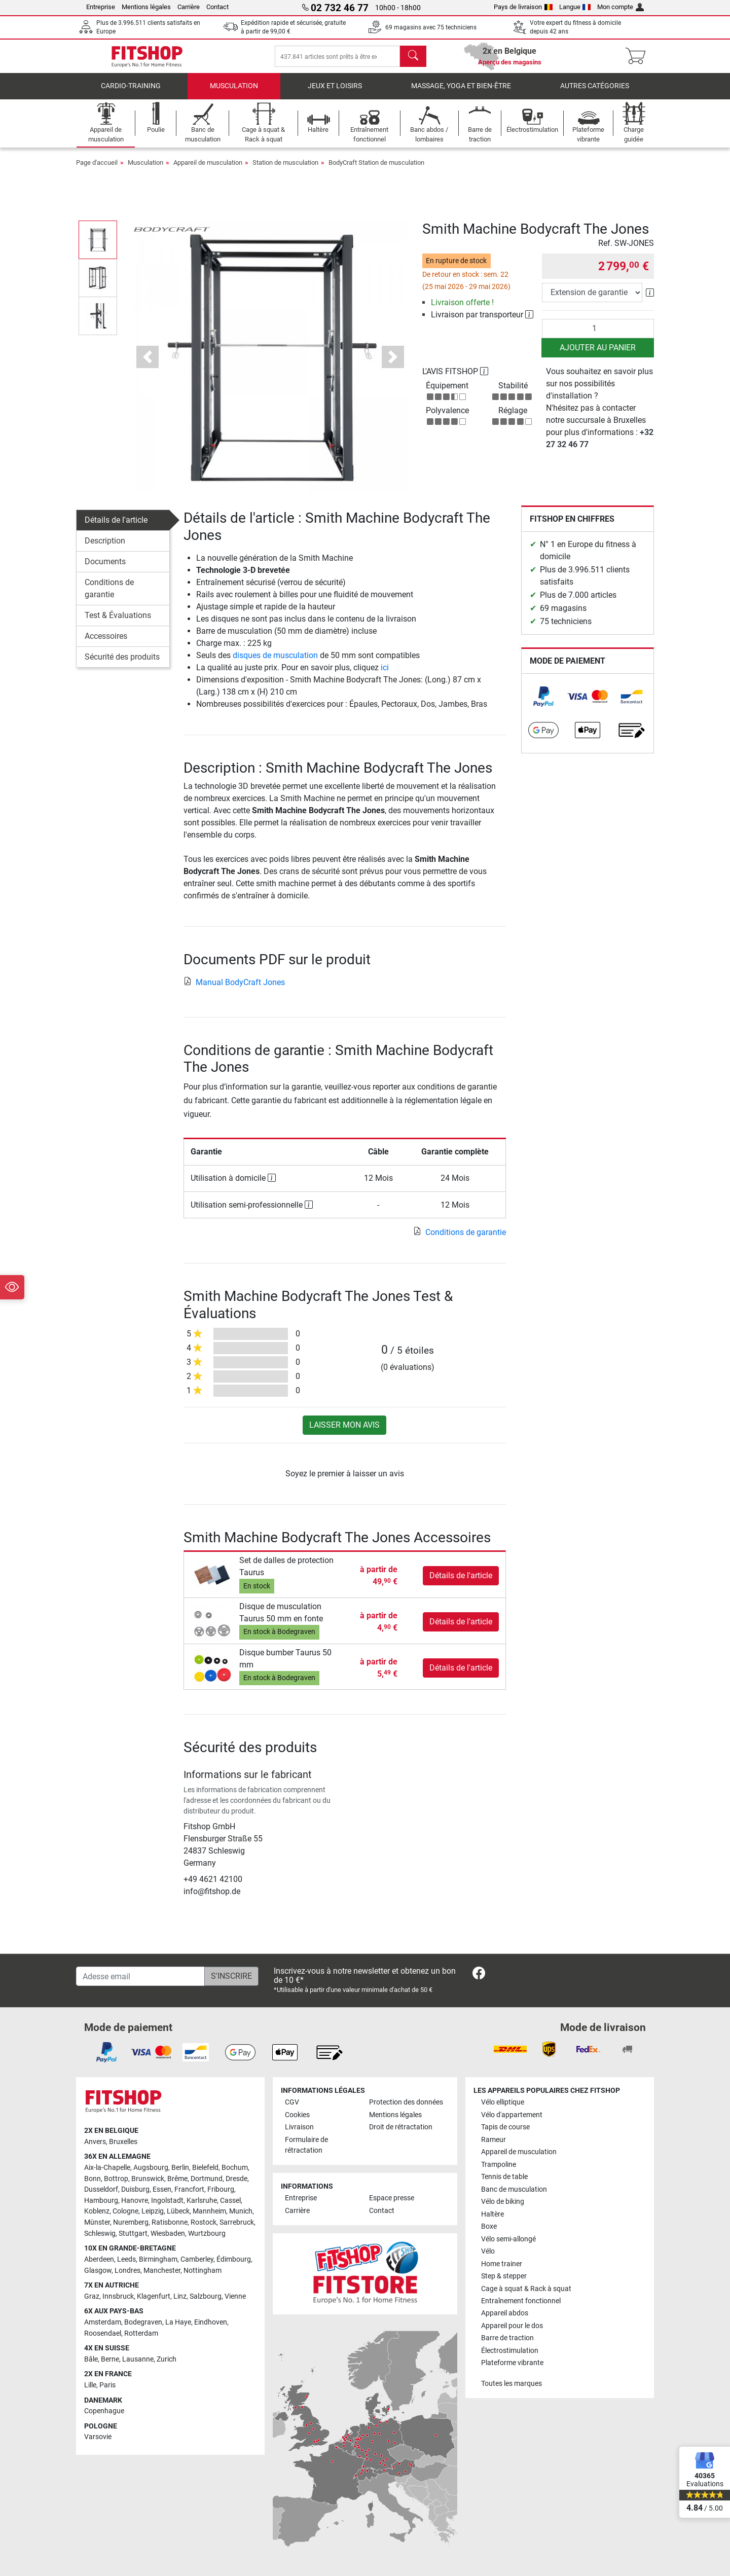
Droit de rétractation (400, 2127)
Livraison (299, 2127)
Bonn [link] (92, 2178)
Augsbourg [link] (150, 2168)
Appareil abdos (504, 2313)
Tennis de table (504, 2177)
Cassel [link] (230, 2200)
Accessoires (106, 643)
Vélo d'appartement (511, 2115)
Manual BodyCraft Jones (234, 989)
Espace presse (391, 2198)
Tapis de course (505, 2127)
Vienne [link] (235, 2296)
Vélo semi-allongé (508, 2239)
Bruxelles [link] (123, 2141)
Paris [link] (107, 2385)
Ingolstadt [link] (167, 2200)
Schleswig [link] (100, 2233)
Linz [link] (180, 2296)
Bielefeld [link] (205, 2168)
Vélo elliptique (502, 2102)
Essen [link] (162, 2190)
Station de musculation (285, 170)
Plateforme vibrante (512, 2363)
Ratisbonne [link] (170, 2223)
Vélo (488, 2251)
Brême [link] (177, 2178)
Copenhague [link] (104, 2411)
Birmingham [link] (158, 2259)
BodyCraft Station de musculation (376, 170)
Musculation (234, 93)
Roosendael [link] (102, 2333)
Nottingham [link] (203, 2270)
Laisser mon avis (344, 1432)
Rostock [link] (203, 2223)
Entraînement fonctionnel (521, 2301)
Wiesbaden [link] (168, 2233)
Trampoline (498, 2164)
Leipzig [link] (152, 2211)
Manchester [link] (161, 2270)
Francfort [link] (189, 2190)
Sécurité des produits (122, 664)
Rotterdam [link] (141, 2333)
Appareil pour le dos (512, 2325)
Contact (217, 7)
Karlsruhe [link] (202, 2200)
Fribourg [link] (220, 2190)
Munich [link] (240, 2211)
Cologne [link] (125, 2211)
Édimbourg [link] (233, 2259)
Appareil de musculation (207, 170)
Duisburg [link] (135, 2190)
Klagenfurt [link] (153, 2296)
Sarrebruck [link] (237, 2223)
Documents (105, 569)
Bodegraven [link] (143, 2322)
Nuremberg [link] (131, 2223)
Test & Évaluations (118, 623)
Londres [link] (127, 2270)
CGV (292, 2102)
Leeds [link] (126, 2259)
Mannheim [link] (209, 2211)
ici (385, 674)
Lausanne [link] (138, 2359)
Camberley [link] (196, 2259)
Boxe (489, 2227)
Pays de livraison (523, 7)
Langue (575, 7)
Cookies (297, 2115)
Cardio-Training (131, 93)
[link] (543, 704)
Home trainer (501, 2264)
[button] (147, 364)
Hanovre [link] (134, 2200)
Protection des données (406, 2102)
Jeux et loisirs (335, 93)
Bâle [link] (91, 2359)
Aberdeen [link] (99, 2259)
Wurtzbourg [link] (207, 2233)
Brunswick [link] (147, 2178)
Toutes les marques (511, 2383)
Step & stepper (504, 2276)
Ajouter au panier (598, 354)
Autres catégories (594, 93)
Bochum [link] (235, 2168)
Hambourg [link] (101, 2200)
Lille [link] (90, 2385)
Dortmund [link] (207, 2178)
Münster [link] (97, 2223)
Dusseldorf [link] (101, 2190)
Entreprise (100, 7)
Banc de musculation (514, 2189)
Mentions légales (146, 7)
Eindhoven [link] (210, 2322)
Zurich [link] (166, 2359)
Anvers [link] (95, 2141)
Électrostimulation (509, 2350)
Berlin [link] (180, 2168)
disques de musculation (275, 662)
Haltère (492, 2214)
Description (105, 548)
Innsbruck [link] (118, 2296)
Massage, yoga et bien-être (461, 93)
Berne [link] (110, 2359)
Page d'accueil (97, 170)
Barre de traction (507, 2338)
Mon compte (620, 7)
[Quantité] (598, 335)
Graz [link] (91, 2296)
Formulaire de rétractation (306, 2145)
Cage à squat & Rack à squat (526, 2288)
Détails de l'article (116, 527)
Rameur (493, 2139)
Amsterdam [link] (102, 2322)
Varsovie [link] (98, 2437)
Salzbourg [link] (206, 2296)
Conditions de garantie (109, 596)
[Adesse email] (140, 1976)
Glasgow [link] (98, 2270)
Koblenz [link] (97, 2211)
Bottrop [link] (116, 2178)
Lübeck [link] (178, 2211)
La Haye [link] (178, 2322)
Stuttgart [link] (133, 2233)
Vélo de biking (502, 2202)
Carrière (188, 7)
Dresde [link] (236, 2178)
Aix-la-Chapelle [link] (107, 2168)
